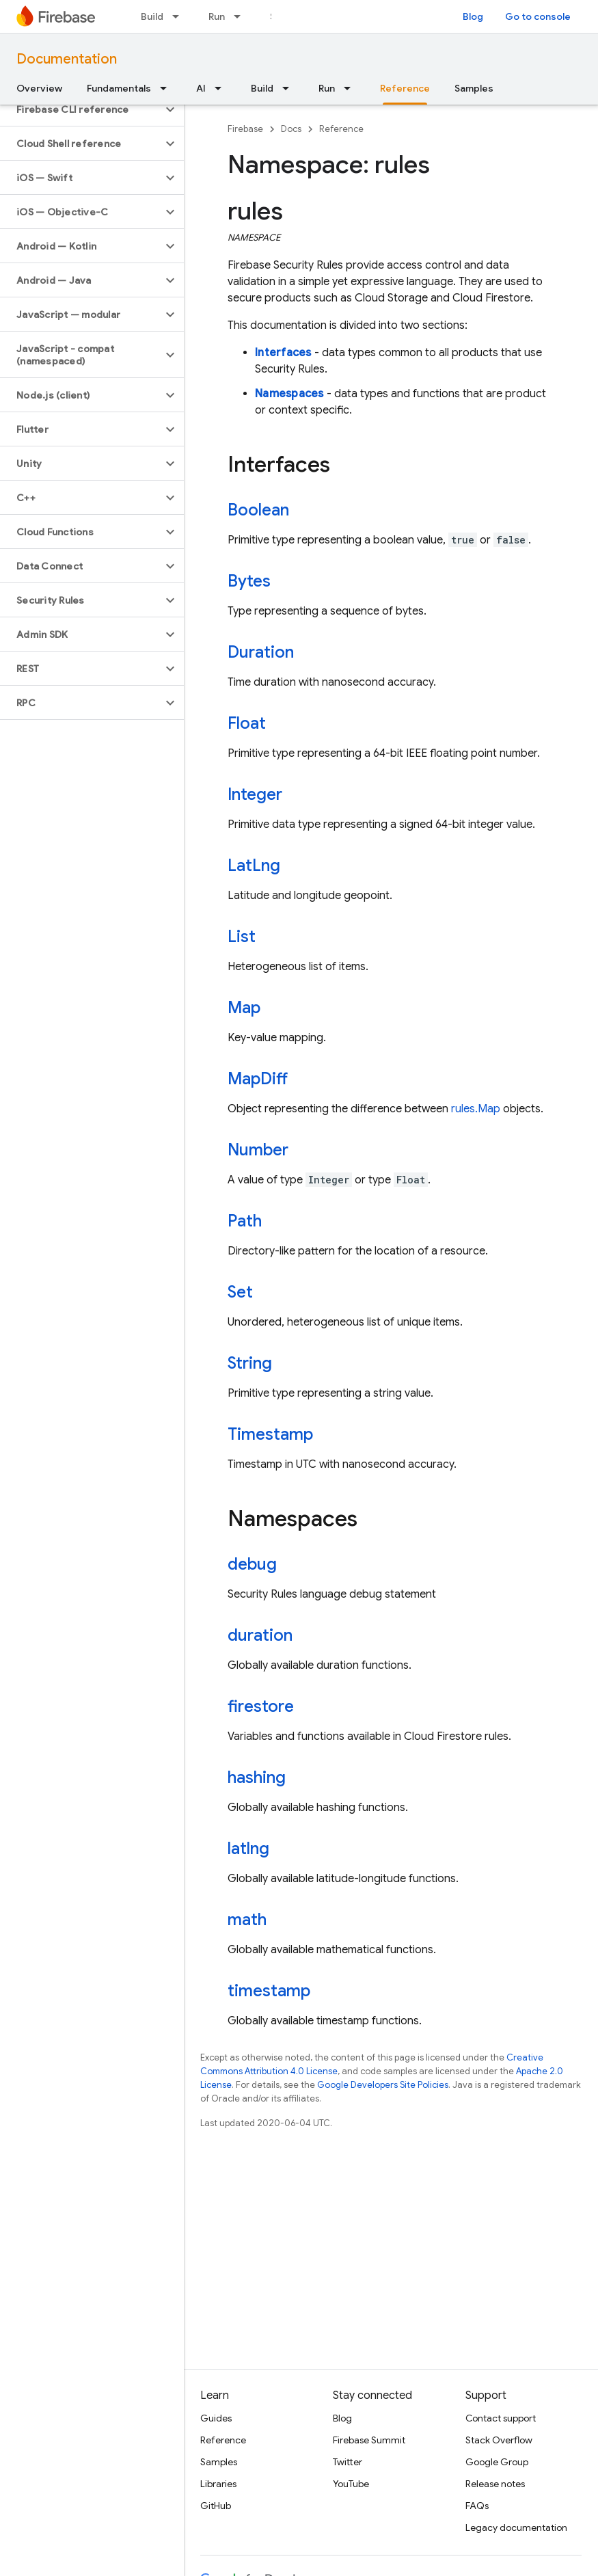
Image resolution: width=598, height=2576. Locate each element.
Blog (473, 16)
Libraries (218, 2484)
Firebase (245, 129)
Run (216, 16)
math (247, 1919)
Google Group (496, 2462)
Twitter (347, 2462)
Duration (261, 652)
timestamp (269, 1991)
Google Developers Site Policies (382, 2085)
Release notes (495, 2484)
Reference (341, 129)
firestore (261, 1706)
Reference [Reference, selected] (405, 88)
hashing (257, 1777)
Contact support (500, 2418)
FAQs (477, 2505)
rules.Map (475, 1109)
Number (258, 1150)
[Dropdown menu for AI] (222, 88)
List (242, 936)
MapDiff (258, 1079)
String (250, 1363)
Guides (216, 2418)
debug (252, 1564)
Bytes (249, 581)
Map (244, 1007)
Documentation (66, 59)
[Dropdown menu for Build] (179, 16)
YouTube (351, 2484)
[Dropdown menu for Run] (241, 16)
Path (245, 1221)
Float (247, 723)
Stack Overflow (498, 2440)
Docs (291, 129)
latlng (248, 1848)
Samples (473, 88)
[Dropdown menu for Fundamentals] (167, 88)
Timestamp (270, 1434)
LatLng (254, 865)
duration (260, 1635)
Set (240, 1292)
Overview (39, 88)
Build (152, 16)
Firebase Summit (369, 2440)
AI (201, 88)
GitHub (215, 2505)
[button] (81, 109)
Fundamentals (119, 88)
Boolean (258, 510)
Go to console (538, 16)
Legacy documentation (516, 2527)
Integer (255, 794)
